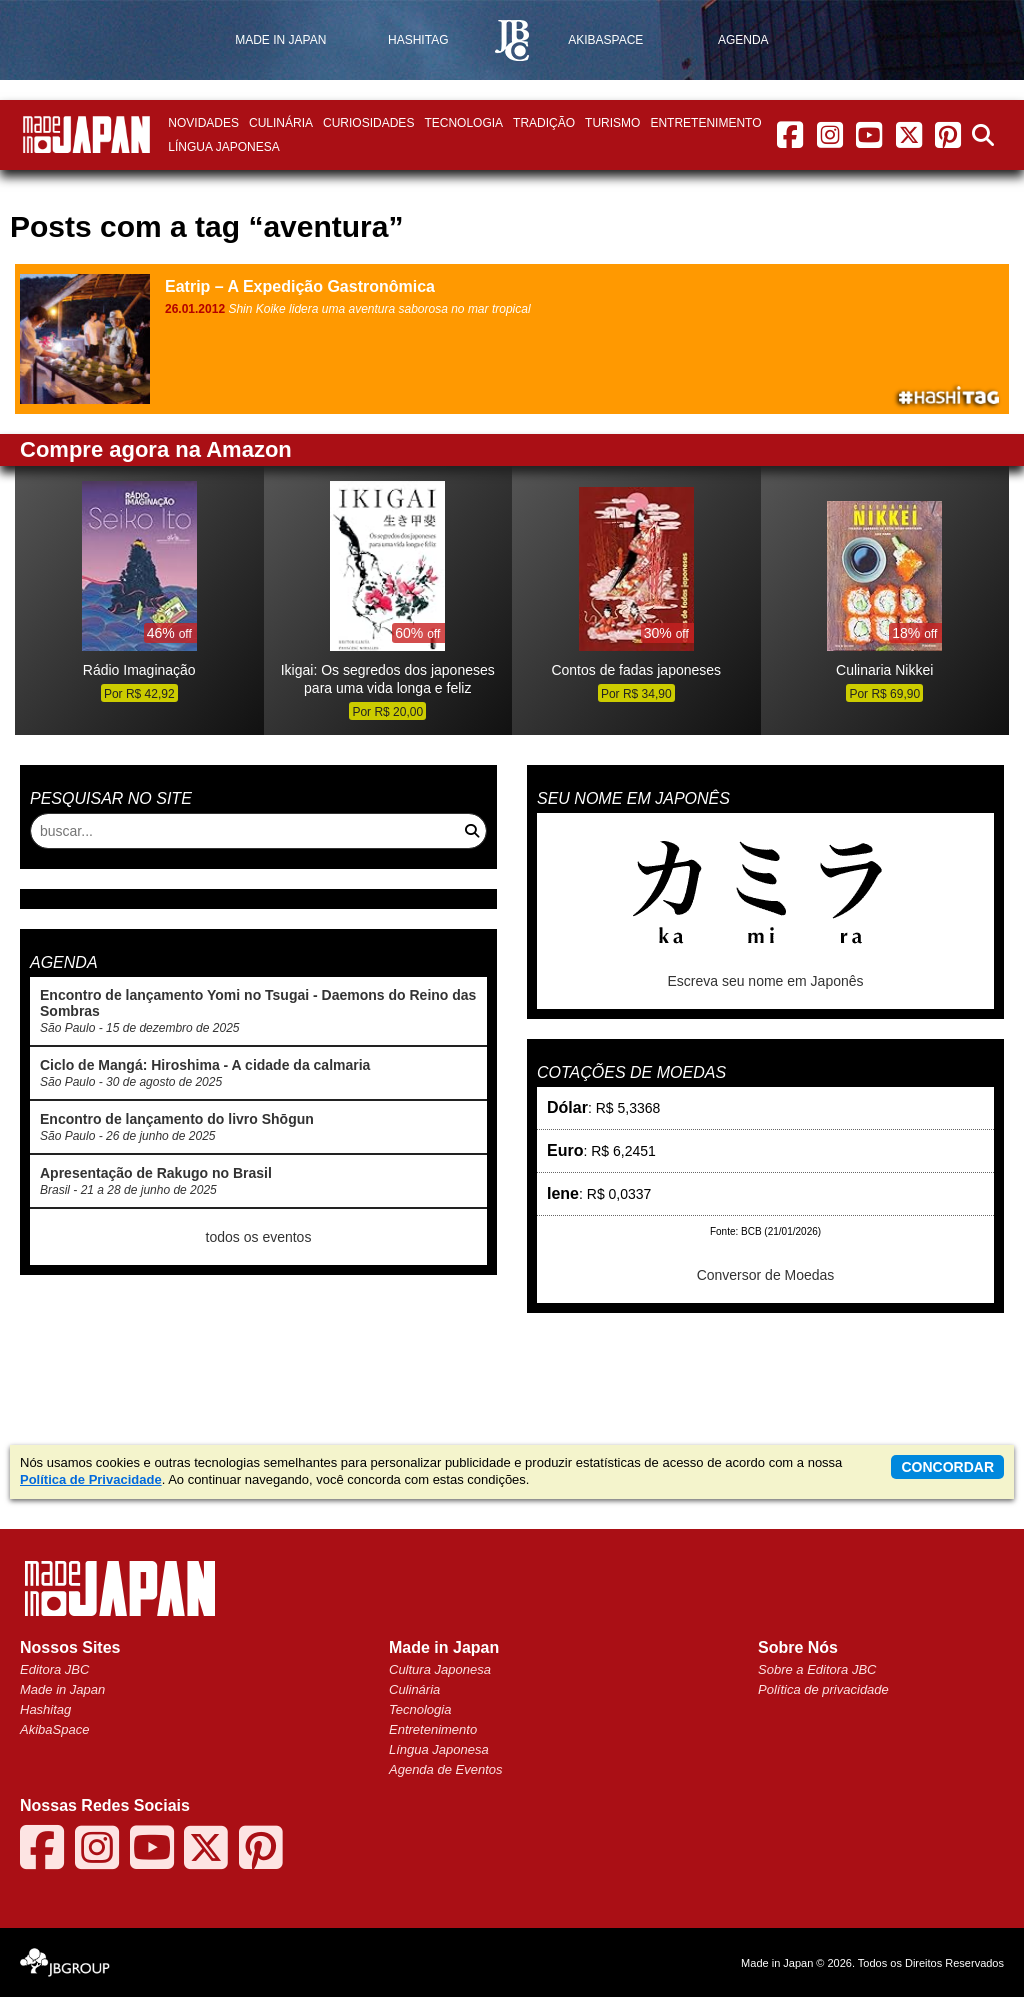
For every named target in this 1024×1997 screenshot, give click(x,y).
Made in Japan (62, 1689)
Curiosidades (368, 123)
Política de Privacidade (91, 1479)
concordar (947, 1467)
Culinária (281, 123)
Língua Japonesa (223, 147)
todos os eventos (259, 1237)
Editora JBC (54, 1669)
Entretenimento (705, 123)
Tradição (544, 123)
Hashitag (45, 1709)
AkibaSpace (54, 1729)
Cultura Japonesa (440, 1669)
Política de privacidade (823, 1689)
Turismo (612, 123)
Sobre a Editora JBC (817, 1669)
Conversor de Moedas (766, 1275)
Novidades (203, 123)
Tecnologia (463, 123)
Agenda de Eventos (445, 1769)
